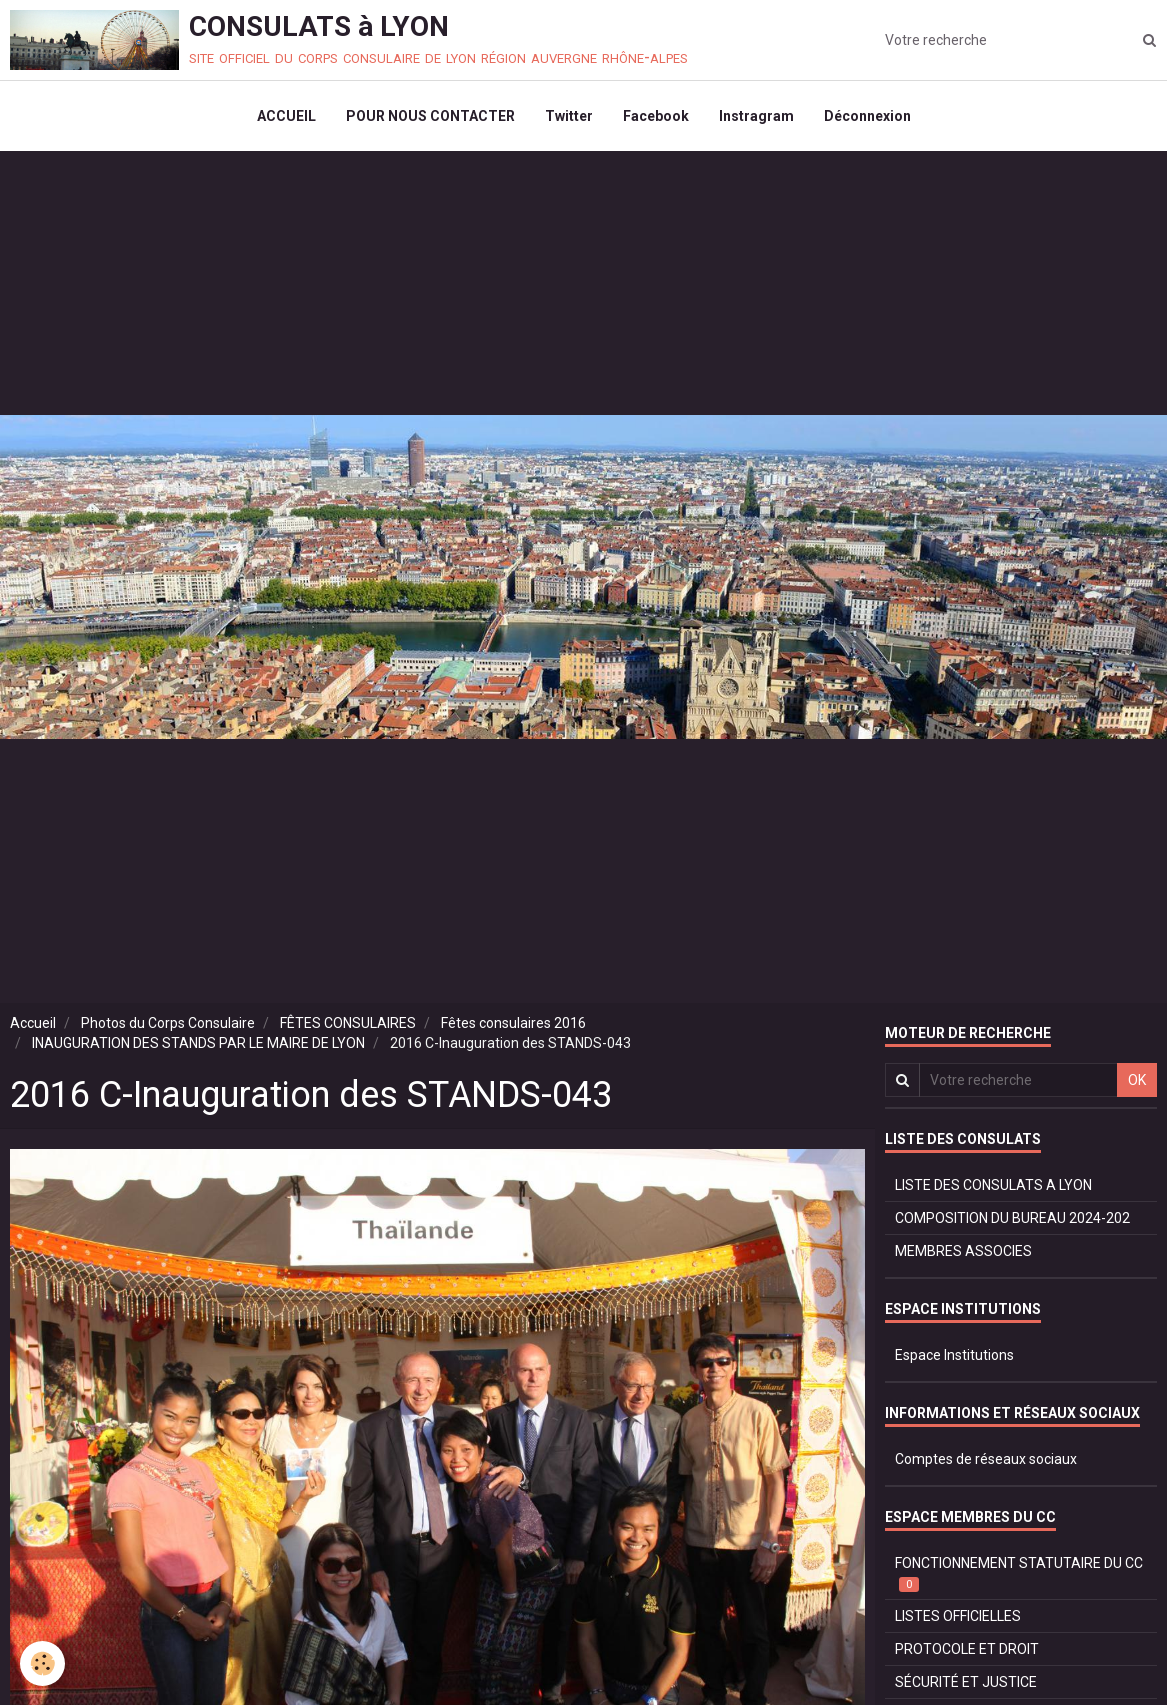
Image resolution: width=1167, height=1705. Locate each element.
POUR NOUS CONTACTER (430, 116)
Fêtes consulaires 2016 (513, 1023)
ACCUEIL (286, 116)
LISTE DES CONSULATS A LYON (993, 1185)
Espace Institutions (954, 1355)
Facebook (656, 116)
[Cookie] (42, 1663)
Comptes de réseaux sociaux (986, 1459)
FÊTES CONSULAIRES (348, 1023)
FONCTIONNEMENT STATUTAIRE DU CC (1019, 1573)
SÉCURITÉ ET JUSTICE (966, 1682)
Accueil (33, 1023)
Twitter (569, 116)
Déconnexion (867, 116)
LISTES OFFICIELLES (958, 1616)
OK (1137, 1080)
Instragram (756, 116)
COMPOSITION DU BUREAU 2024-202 (1012, 1218)
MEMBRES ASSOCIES (963, 1251)
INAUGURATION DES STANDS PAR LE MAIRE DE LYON (198, 1043)
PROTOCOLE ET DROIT (967, 1649)
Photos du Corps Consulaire (168, 1023)
